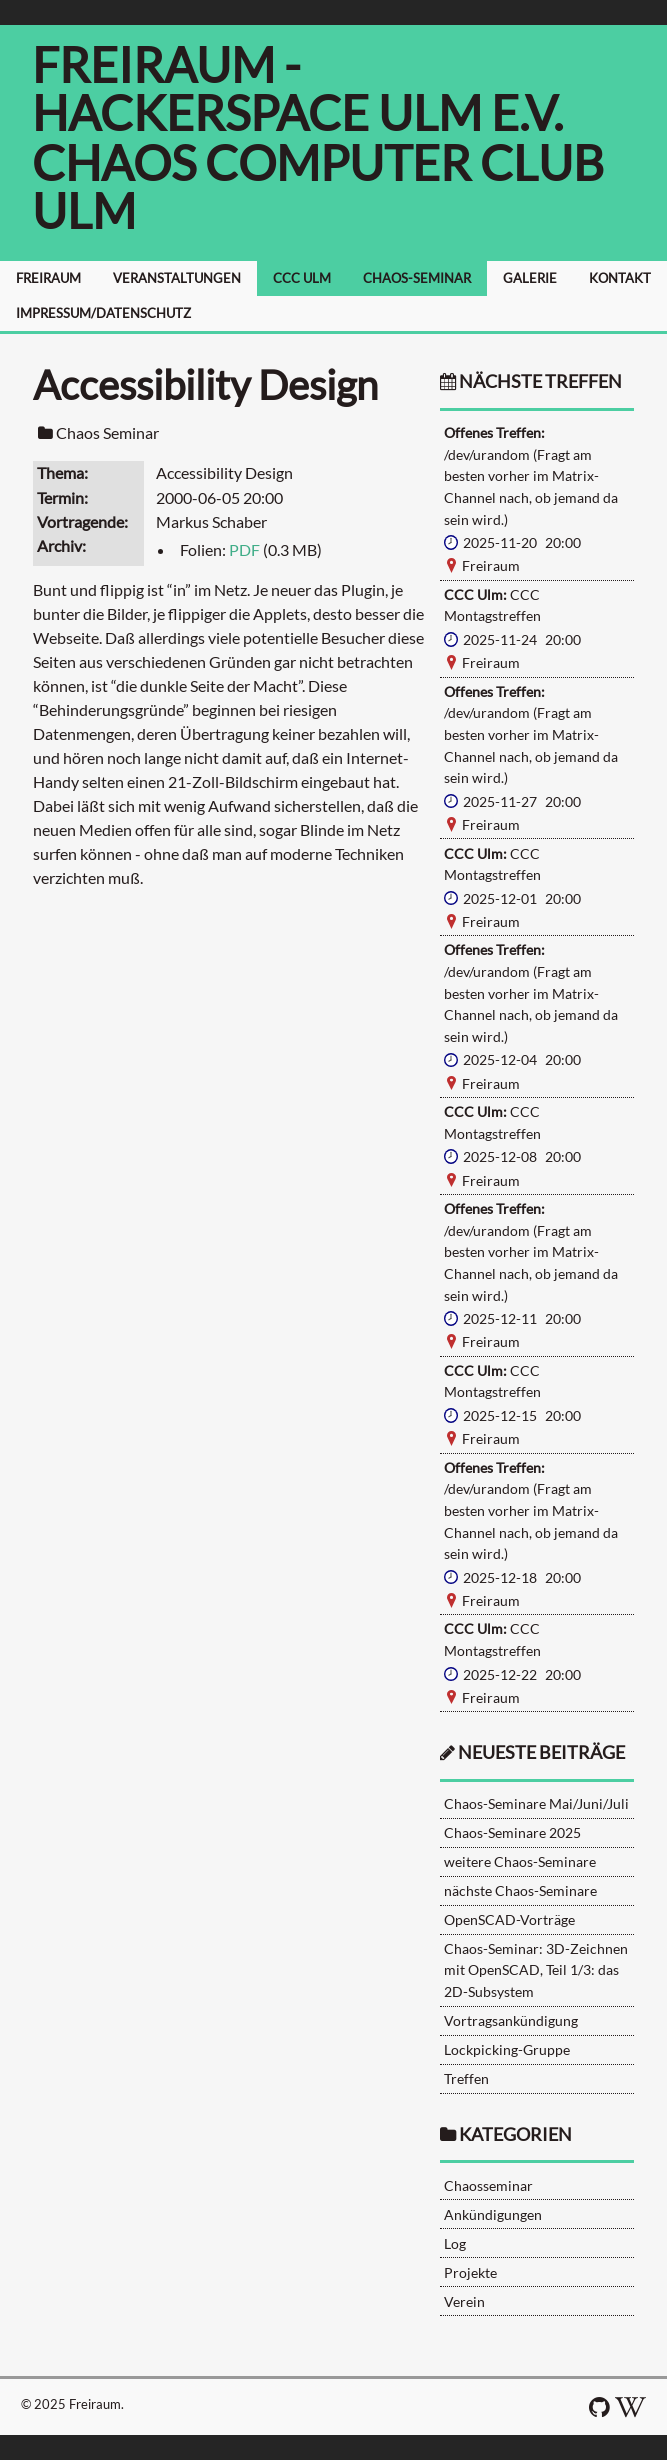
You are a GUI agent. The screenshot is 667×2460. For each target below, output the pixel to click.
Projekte (470, 2272)
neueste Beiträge (541, 1752)
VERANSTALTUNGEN (177, 278)
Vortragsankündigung (511, 2020)
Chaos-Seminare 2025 (512, 1832)
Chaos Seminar (107, 432)
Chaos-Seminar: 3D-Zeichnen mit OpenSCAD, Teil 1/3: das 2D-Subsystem (536, 1970)
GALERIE (530, 278)
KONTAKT (620, 278)
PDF (244, 549)
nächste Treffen (531, 381)
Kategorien (515, 2134)
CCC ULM (302, 278)
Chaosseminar (488, 2185)
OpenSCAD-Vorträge (509, 1919)
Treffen (466, 2078)
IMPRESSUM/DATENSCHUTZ (103, 313)
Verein (464, 2301)
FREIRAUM (48, 278)
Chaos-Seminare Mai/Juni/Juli (536, 1803)
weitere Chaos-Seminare (520, 1861)
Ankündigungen (493, 2214)
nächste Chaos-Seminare (520, 1890)
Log (455, 2243)
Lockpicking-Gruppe (507, 2049)
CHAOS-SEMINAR (417, 278)
